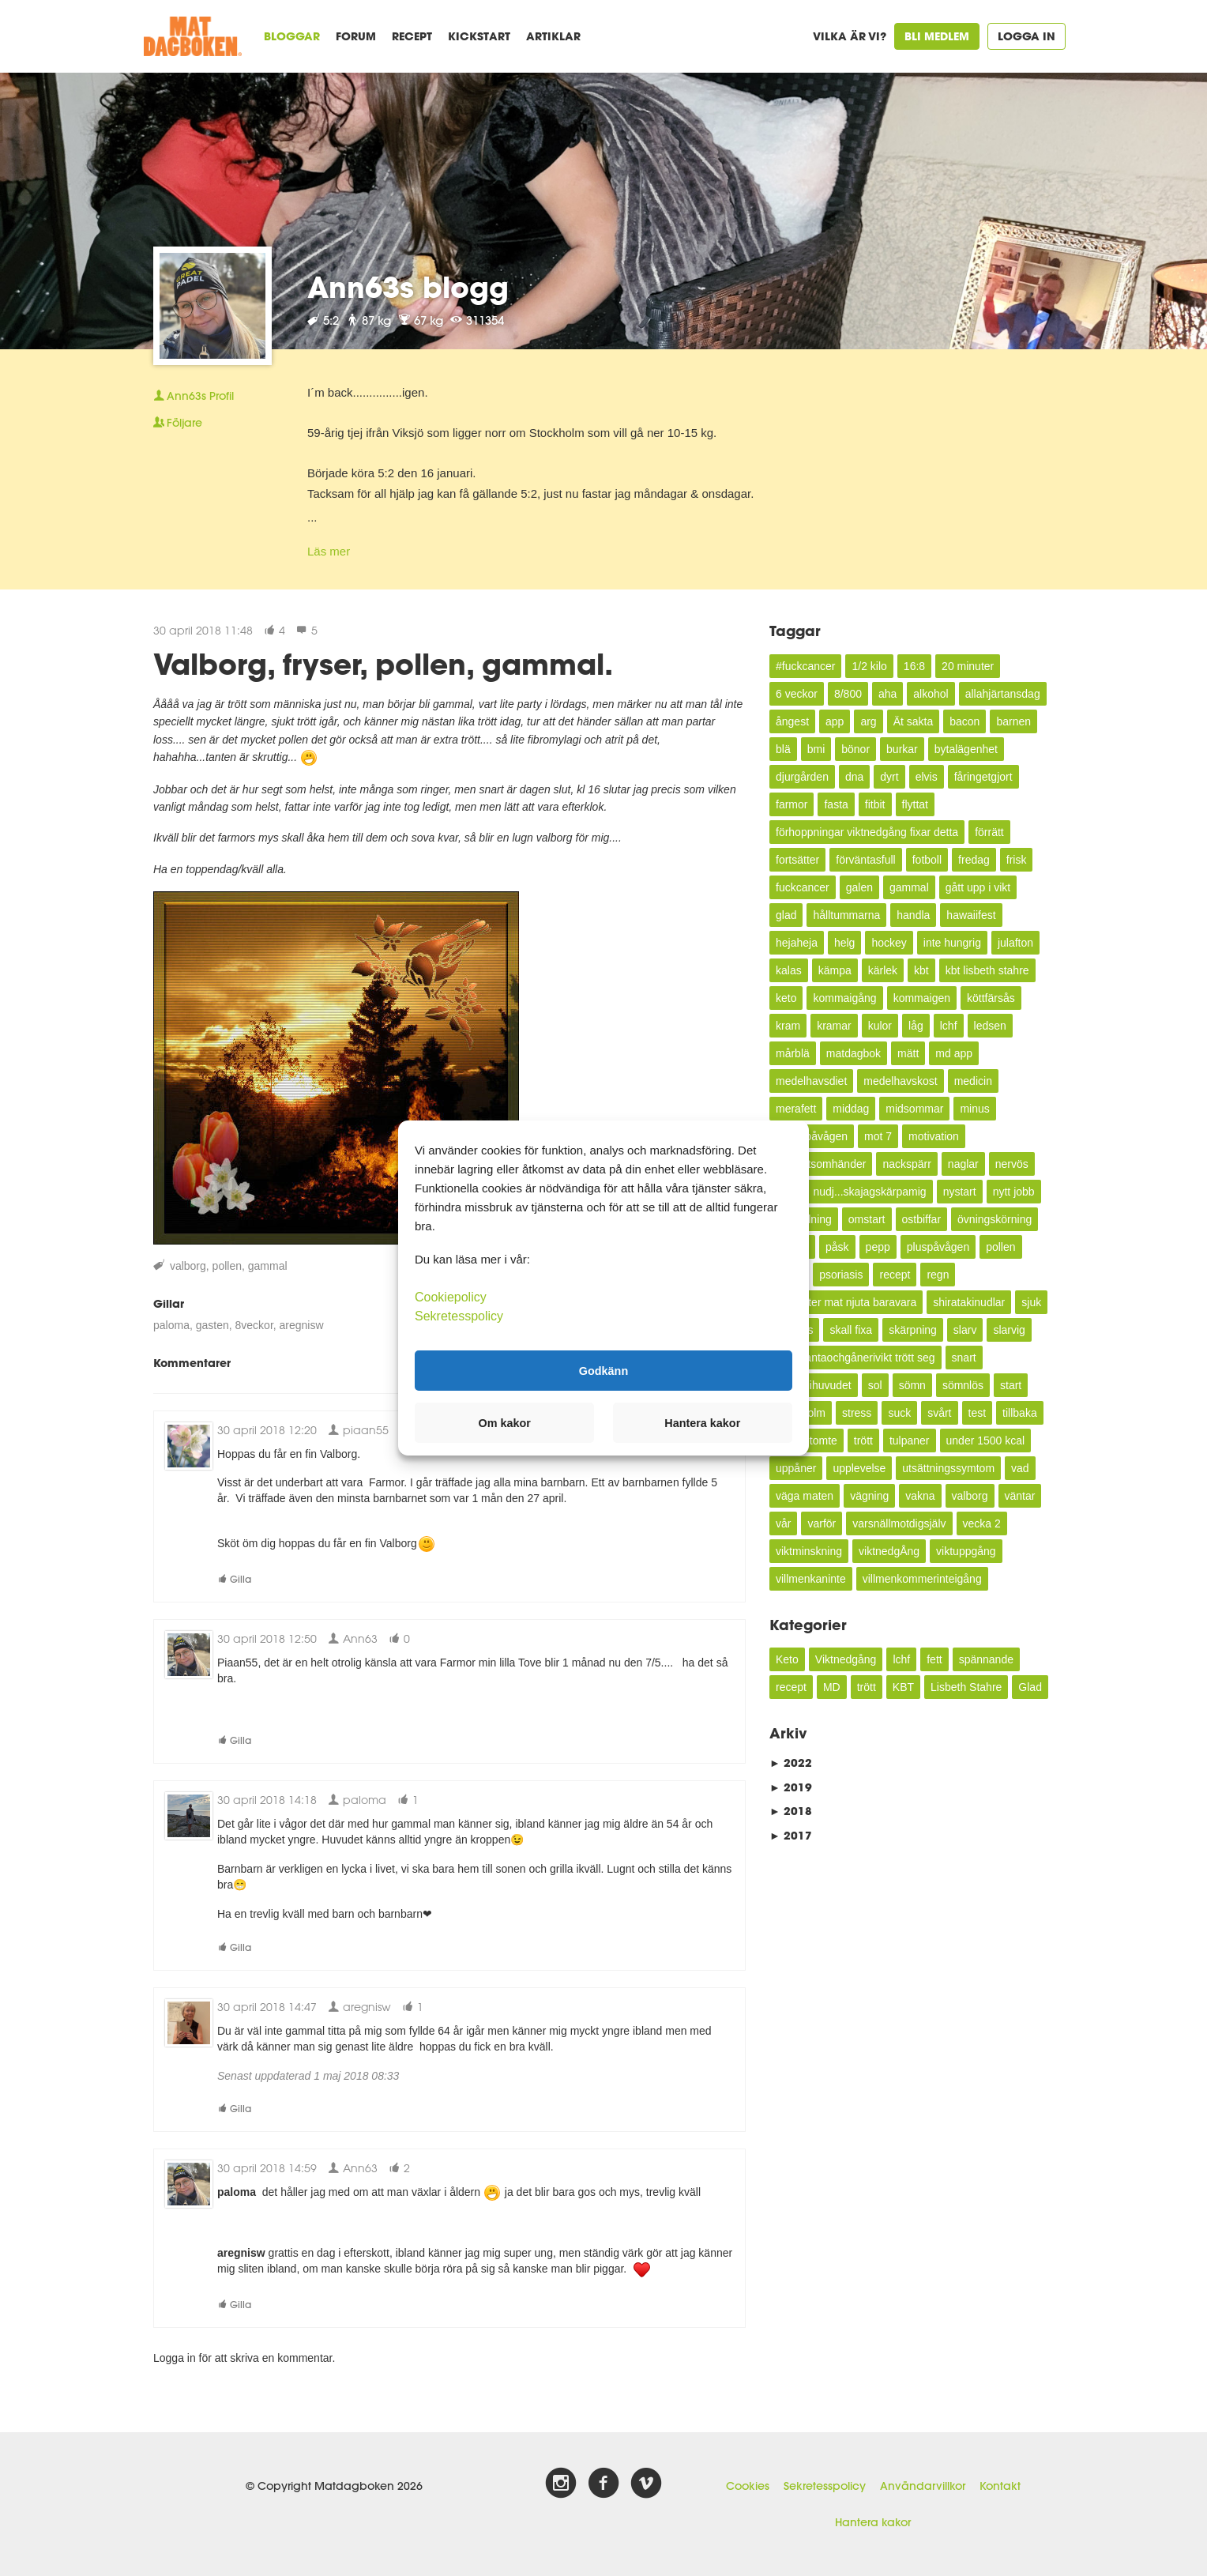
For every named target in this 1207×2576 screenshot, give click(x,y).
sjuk (1031, 1302)
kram (788, 1025)
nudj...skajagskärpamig (869, 1191)
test (977, 1413)
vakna (919, 1495)
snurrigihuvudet (814, 1385)
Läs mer (328, 551)
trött (863, 1440)
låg (915, 1025)
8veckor (254, 1325)
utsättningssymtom (948, 1468)
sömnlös (962, 1385)
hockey (888, 942)
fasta (836, 804)
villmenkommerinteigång (922, 1578)
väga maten (804, 1495)
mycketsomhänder (821, 1164)
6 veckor (797, 693)
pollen (227, 1266)
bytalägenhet (966, 749)
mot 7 (878, 1136)
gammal (268, 1266)
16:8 (914, 666)
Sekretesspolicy (825, 2486)
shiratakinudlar (969, 1302)
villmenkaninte (811, 1578)
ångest (792, 721)
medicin (973, 1081)
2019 (790, 1787)
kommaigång (844, 998)
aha (887, 693)
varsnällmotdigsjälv (899, 1523)
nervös (1011, 1164)
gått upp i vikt (978, 887)
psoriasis (841, 1274)
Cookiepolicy (451, 1297)
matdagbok (853, 1053)
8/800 (848, 693)
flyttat (915, 804)
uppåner (796, 1468)
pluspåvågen (938, 1247)
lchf (948, 1025)
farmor (791, 804)
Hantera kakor (873, 2522)
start (1010, 1385)
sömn (912, 1385)
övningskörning (994, 1219)
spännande (986, 1659)
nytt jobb (1014, 1191)
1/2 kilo (869, 666)
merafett (796, 1108)
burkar (902, 749)
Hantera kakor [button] (702, 1423)
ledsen (990, 1025)
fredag (974, 859)
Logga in (1026, 35)
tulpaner (909, 1440)
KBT (903, 1687)
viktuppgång (966, 1551)
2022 (790, 1762)
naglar (963, 1164)
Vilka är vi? (849, 35)
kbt (921, 970)
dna (854, 776)
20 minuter (968, 666)
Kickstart (479, 35)
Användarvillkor (922, 2486)
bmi (816, 749)
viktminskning (809, 1551)
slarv (965, 1330)
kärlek (882, 970)
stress (856, 1413)
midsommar (914, 1108)
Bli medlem (936, 35)
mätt (908, 1053)
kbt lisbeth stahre (987, 970)
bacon (964, 721)
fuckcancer (802, 887)
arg (868, 721)
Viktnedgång (846, 1659)
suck (899, 1413)
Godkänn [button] (603, 1370)
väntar (1020, 1495)
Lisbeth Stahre (966, 1687)
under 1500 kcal (985, 1440)
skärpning (913, 1330)
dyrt (889, 776)
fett (934, 1659)
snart (964, 1357)
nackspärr (906, 1164)
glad (786, 915)
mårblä (793, 1053)
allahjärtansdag (1002, 693)
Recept (412, 35)
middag (851, 1108)
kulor (880, 1025)
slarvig (1009, 1330)
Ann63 (353, 1638)
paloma (171, 1325)
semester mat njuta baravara (846, 1302)
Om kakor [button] (505, 1423)
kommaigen (921, 998)
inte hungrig (952, 942)
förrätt (989, 832)
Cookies (747, 2486)
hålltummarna (846, 915)
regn (938, 1274)
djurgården (802, 776)
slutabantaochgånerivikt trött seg (855, 1357)
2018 (790, 1810)
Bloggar (292, 35)
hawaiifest (970, 915)
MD (831, 1687)
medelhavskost (900, 1081)
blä (783, 749)
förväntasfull (865, 859)
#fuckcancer (805, 666)
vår (783, 1523)
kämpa (835, 970)
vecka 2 (982, 1523)
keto (786, 998)
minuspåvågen (812, 1136)
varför (821, 1523)
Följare (177, 423)
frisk (1016, 859)
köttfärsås (991, 998)
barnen (1013, 721)
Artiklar (553, 35)
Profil (193, 396)
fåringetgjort (983, 776)
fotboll (927, 859)
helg (844, 942)
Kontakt (1000, 2486)
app (834, 721)
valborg (188, 1266)
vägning (869, 1495)
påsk (837, 1247)
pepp (878, 1247)
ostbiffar (922, 1219)
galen (859, 887)
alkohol (930, 693)
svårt (939, 1413)
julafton (1015, 942)
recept (894, 1274)
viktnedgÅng (889, 1551)
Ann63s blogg (408, 287)
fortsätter (797, 859)
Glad (1030, 1687)
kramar (834, 1025)
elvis (927, 776)
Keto (787, 1659)
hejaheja (797, 942)
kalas (789, 970)
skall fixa (850, 1330)
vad (1020, 1468)
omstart (867, 1219)
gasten (212, 1325)
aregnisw (302, 1325)
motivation (933, 1136)
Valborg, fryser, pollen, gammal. (383, 664)
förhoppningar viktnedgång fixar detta (867, 832)
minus (974, 1108)
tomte (823, 1440)
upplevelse (859, 1468)
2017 (790, 1835)
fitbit (875, 804)
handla (913, 915)
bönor (855, 749)
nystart (959, 1191)
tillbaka (1019, 1413)
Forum (356, 35)
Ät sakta (913, 721)
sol (875, 1385)
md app (953, 1053)
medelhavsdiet (811, 1081)
